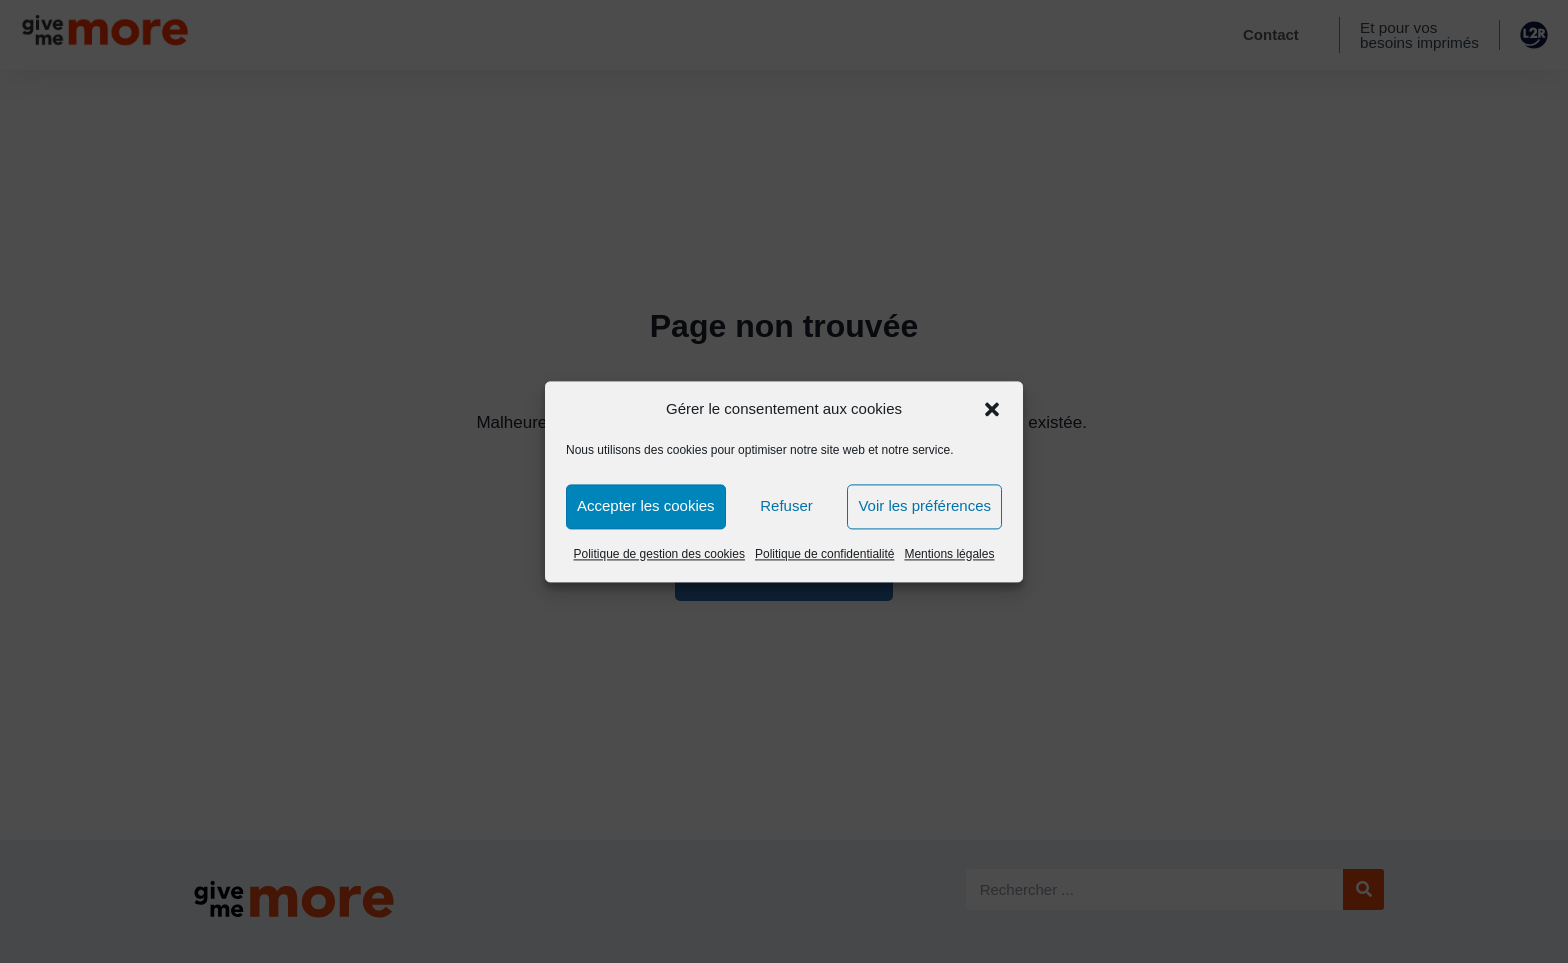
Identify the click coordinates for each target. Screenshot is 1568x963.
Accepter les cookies (646, 505)
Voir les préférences (924, 505)
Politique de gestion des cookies (659, 554)
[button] (992, 409)
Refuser (786, 505)
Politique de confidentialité (824, 554)
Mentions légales (949, 554)
